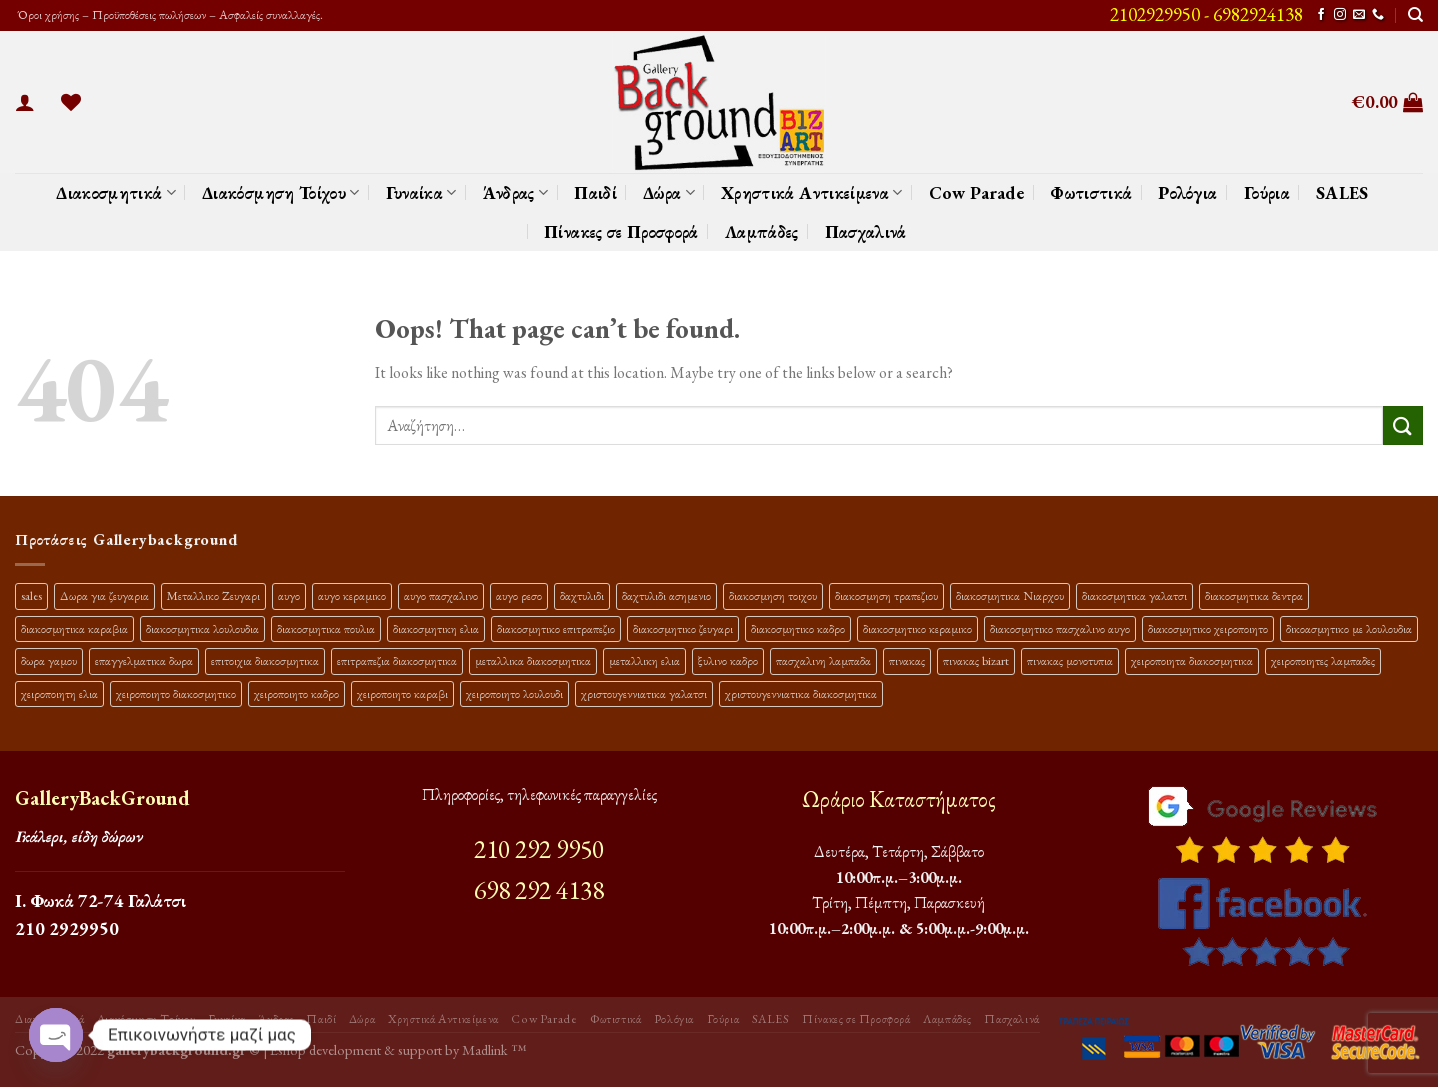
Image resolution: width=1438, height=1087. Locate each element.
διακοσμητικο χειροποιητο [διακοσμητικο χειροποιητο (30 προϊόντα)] (1208, 628)
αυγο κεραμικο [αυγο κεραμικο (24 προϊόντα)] (352, 595)
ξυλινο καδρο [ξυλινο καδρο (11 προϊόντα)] (728, 660)
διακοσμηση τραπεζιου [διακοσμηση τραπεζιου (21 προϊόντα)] (886, 595)
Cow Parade (977, 192)
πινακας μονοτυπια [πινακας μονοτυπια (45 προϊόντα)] (1070, 660)
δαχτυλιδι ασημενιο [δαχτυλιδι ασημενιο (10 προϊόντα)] (666, 595)
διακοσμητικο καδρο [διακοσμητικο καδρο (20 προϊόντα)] (798, 628)
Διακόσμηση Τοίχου (281, 192)
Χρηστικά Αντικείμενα (812, 192)
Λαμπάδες (762, 231)
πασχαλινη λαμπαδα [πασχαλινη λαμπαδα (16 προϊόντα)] (823, 660)
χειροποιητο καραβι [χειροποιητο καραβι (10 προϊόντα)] (402, 693)
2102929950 (1155, 14)
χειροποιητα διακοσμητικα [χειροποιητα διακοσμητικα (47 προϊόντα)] (1192, 660)
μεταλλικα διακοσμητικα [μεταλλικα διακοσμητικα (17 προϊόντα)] (533, 660)
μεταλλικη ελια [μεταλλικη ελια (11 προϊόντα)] (644, 660)
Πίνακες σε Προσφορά (621, 231)
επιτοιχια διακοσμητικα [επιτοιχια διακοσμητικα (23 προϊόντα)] (265, 660)
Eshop (288, 1049)
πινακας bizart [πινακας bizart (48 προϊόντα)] (976, 660)
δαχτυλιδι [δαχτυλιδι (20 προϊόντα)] (582, 595)
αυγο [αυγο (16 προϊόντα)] (289, 595)
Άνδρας (516, 192)
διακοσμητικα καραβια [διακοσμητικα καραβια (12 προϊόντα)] (74, 628)
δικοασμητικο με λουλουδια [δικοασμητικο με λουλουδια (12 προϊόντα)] (1349, 628)
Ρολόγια (1187, 192)
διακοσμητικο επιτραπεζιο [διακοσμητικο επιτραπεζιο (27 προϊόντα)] (556, 628)
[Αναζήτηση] (1415, 15)
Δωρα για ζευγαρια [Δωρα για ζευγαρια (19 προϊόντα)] (104, 595)
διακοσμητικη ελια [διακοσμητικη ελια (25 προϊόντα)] (436, 628)
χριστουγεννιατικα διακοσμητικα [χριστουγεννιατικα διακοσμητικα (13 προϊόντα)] (801, 693)
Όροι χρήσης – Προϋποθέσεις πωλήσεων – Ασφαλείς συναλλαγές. (169, 14)
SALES (1342, 192)
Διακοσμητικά (116, 192)
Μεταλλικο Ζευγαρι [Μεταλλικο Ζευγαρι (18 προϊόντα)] (213, 595)
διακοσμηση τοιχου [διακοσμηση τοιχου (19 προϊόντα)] (773, 595)
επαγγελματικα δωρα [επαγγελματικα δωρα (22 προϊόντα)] (144, 660)
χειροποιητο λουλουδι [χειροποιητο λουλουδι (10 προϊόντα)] (514, 693)
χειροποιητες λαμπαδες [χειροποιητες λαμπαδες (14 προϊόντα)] (1323, 660)
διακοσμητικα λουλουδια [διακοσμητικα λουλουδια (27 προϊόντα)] (202, 628)
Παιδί (595, 192)
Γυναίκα (421, 192)
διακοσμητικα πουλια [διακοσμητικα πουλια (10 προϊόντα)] (326, 628)
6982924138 (1258, 14)
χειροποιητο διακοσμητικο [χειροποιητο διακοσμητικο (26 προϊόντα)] (176, 693)
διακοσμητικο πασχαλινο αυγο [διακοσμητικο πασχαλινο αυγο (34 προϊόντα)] (1060, 628)
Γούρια (1267, 192)
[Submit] (1403, 425)
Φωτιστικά (1091, 192)
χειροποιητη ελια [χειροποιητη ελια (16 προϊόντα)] (59, 693)
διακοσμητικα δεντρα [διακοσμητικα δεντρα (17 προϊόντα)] (1254, 595)
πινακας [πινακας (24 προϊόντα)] (907, 660)
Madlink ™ (494, 1049)
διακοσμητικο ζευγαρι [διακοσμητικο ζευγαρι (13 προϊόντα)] (683, 628)
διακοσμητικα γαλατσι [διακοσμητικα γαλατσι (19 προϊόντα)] (1134, 595)
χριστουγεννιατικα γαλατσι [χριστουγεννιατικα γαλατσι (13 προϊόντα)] (644, 693)
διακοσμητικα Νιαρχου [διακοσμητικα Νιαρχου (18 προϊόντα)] (1010, 595)
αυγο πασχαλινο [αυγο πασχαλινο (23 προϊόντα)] (441, 595)
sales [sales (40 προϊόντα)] (31, 595)
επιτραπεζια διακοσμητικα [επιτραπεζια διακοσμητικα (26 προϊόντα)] (397, 660)
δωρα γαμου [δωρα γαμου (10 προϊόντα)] (49, 660)
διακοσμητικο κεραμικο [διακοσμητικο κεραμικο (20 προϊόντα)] (917, 628)
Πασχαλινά (866, 231)
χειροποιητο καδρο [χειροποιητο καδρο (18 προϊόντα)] (296, 693)
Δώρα (669, 192)
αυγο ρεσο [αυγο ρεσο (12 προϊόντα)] (519, 595)
